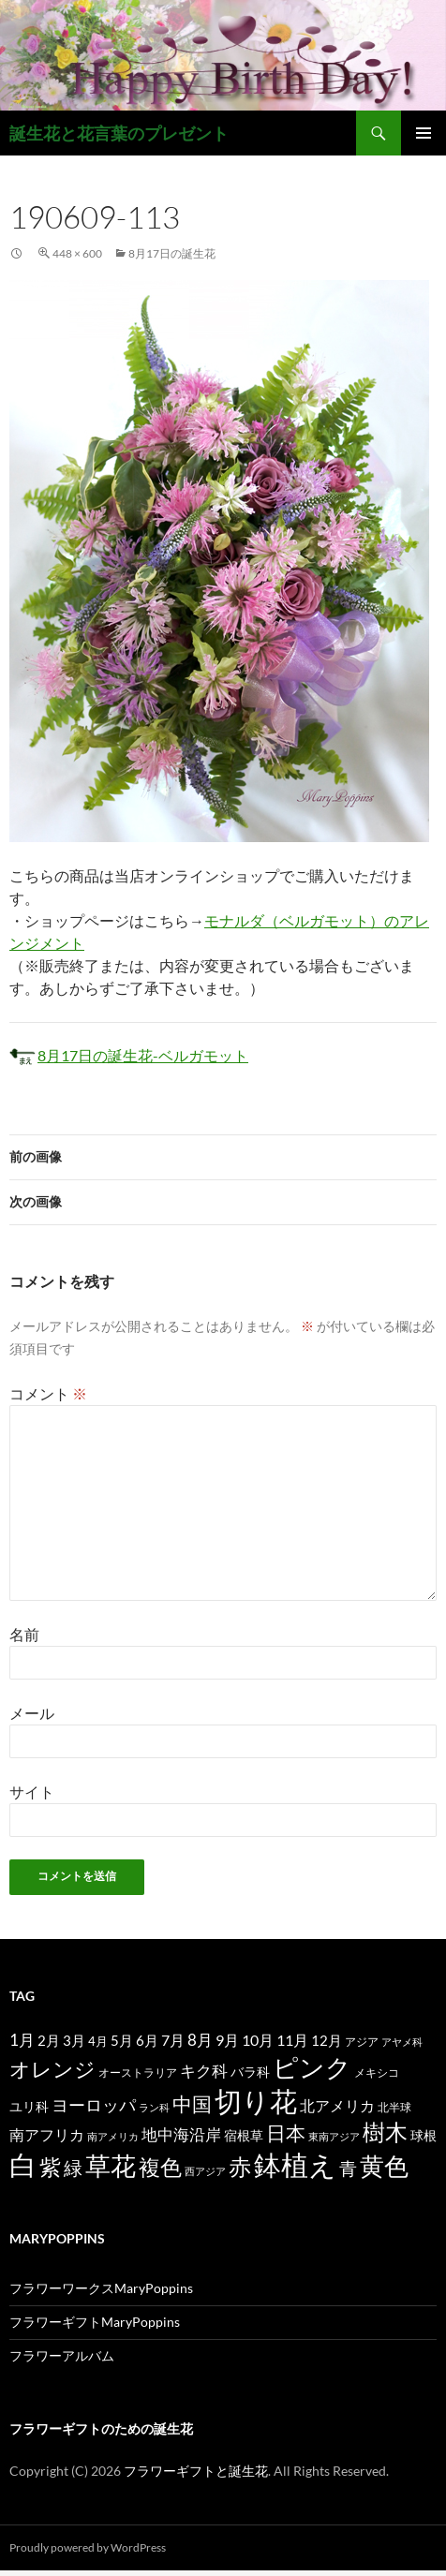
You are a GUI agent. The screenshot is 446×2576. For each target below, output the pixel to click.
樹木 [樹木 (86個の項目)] (385, 2132)
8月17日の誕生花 (172, 253)
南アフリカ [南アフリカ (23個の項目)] (46, 2134)
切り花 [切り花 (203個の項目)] (256, 2100)
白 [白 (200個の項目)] (23, 2165)
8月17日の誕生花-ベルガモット (142, 1055)
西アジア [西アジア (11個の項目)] (205, 2171)
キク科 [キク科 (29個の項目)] (204, 2070)
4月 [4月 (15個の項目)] (98, 2041)
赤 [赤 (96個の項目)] (240, 2166)
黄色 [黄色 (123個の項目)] (384, 2166)
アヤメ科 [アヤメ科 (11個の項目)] (402, 2042)
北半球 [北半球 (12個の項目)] (394, 2106)
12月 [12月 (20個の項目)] (326, 2041)
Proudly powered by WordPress (87, 2547)
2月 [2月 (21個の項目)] (48, 2040)
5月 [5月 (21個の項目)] (122, 2040)
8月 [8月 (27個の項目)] (200, 2040)
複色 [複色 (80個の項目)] (160, 2167)
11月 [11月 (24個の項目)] (292, 2040)
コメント (48, 1393)
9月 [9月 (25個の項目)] (227, 2040)
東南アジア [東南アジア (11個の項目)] (334, 2136)
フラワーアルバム (61, 2355)
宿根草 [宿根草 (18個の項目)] (243, 2135)
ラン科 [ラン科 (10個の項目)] (154, 2107)
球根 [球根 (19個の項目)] (423, 2135)
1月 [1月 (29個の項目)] (22, 2040)
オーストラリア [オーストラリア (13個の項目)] (137, 2072)
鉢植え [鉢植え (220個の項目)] (295, 2164)
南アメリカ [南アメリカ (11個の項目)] (113, 2136)
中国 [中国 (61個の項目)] (192, 2104)
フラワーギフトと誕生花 (196, 2471)
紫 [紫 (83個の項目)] (50, 2167)
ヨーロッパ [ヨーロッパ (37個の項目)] (94, 2105)
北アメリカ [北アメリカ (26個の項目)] (337, 2105)
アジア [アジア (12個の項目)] (362, 2041)
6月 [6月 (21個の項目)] (147, 2040)
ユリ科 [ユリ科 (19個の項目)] (29, 2106)
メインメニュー (423, 133)
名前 (24, 1634)
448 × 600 (77, 253)
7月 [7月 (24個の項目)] (173, 2040)
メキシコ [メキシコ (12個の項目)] (376, 2072)
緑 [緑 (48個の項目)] (73, 2167)
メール (31, 1713)
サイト (31, 1791)
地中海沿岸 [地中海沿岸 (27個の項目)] (181, 2134)
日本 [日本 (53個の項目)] (285, 2133)
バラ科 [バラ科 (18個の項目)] (250, 2072)
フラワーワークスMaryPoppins (101, 2288)
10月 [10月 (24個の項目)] (258, 2040)
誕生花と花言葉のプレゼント (119, 133)
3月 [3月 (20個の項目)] (74, 2041)
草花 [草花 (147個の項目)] (110, 2165)
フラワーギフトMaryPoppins (94, 2322)
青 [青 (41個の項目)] (348, 2168)
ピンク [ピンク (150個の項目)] (312, 2066)
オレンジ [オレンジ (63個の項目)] (52, 2069)
